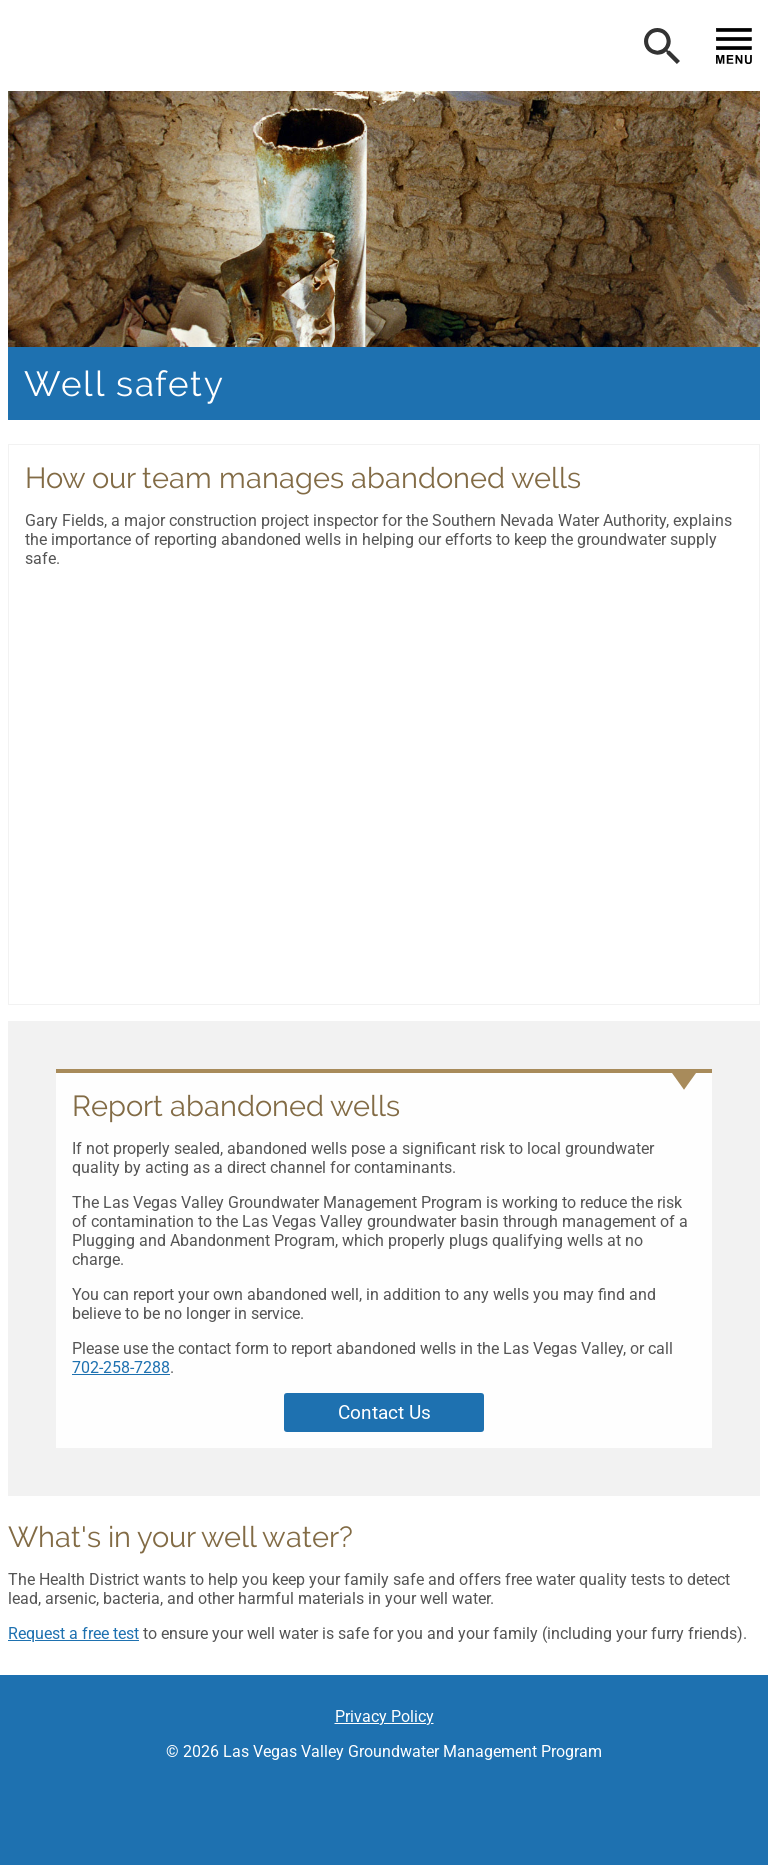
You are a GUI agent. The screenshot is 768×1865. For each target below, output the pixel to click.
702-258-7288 (121, 1367)
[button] (238, 50)
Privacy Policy (384, 1716)
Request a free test (73, 1633)
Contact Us (384, 1412)
